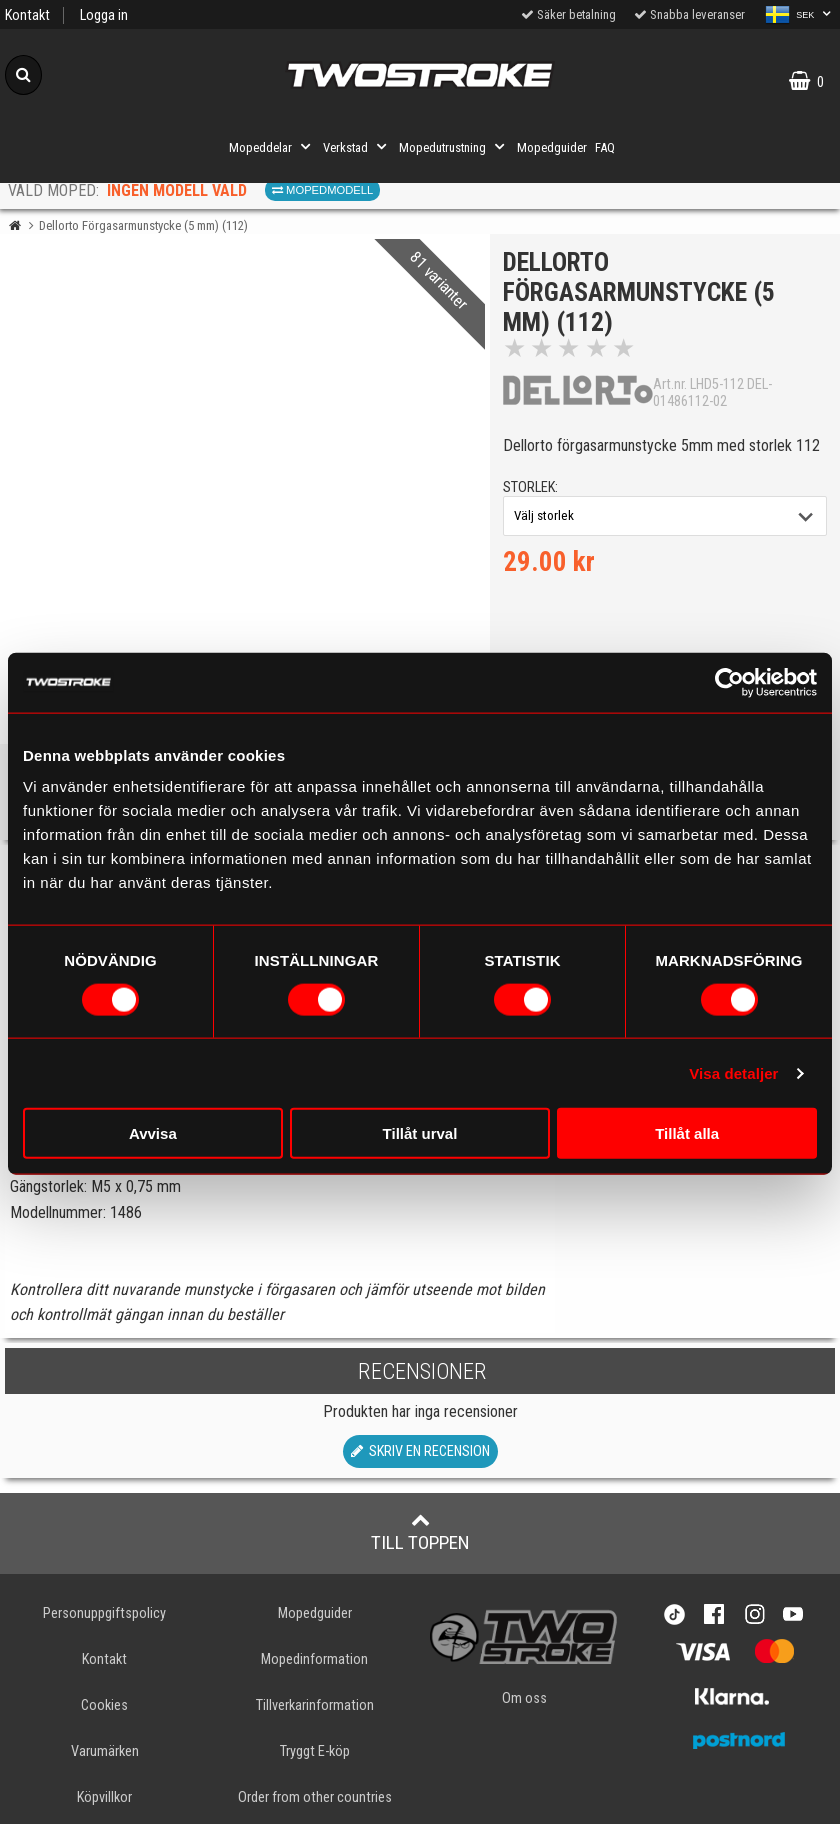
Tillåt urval (420, 1133)
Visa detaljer (733, 1072)
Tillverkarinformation (315, 1708)
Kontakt (27, 15)
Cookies (104, 1708)
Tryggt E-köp (315, 1754)
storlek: (532, 489)
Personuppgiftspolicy (104, 1616)
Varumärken (105, 1754)
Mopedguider (552, 147)
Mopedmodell (322, 190)
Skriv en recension (420, 1454)
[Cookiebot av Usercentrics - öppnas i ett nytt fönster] (729, 682)
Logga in (104, 15)
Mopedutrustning (454, 147)
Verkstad (357, 147)
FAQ (605, 147)
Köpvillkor (104, 1800)
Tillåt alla (687, 1133)
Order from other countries (315, 1800)
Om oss (524, 1701)
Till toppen (420, 1535)
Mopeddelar (272, 147)
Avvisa (153, 1133)
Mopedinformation (314, 1662)
